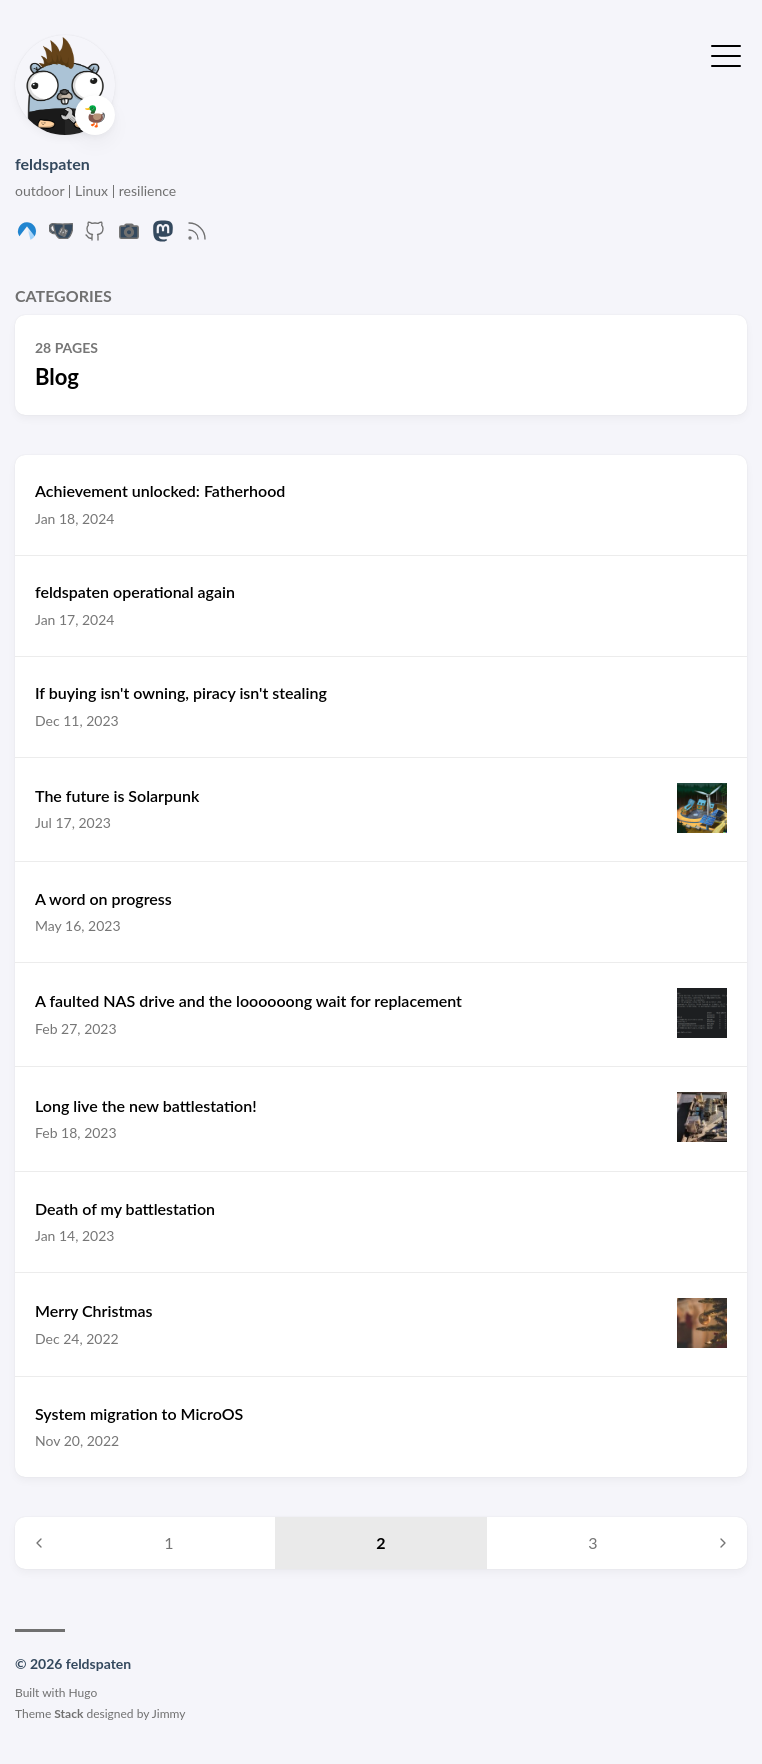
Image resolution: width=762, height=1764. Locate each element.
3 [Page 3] (592, 1542)
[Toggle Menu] (726, 54)
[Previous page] (39, 1543)
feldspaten (52, 163)
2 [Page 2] (380, 1542)
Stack (68, 1713)
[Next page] (723, 1543)
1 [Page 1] (168, 1542)
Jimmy (169, 1713)
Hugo (83, 1692)
